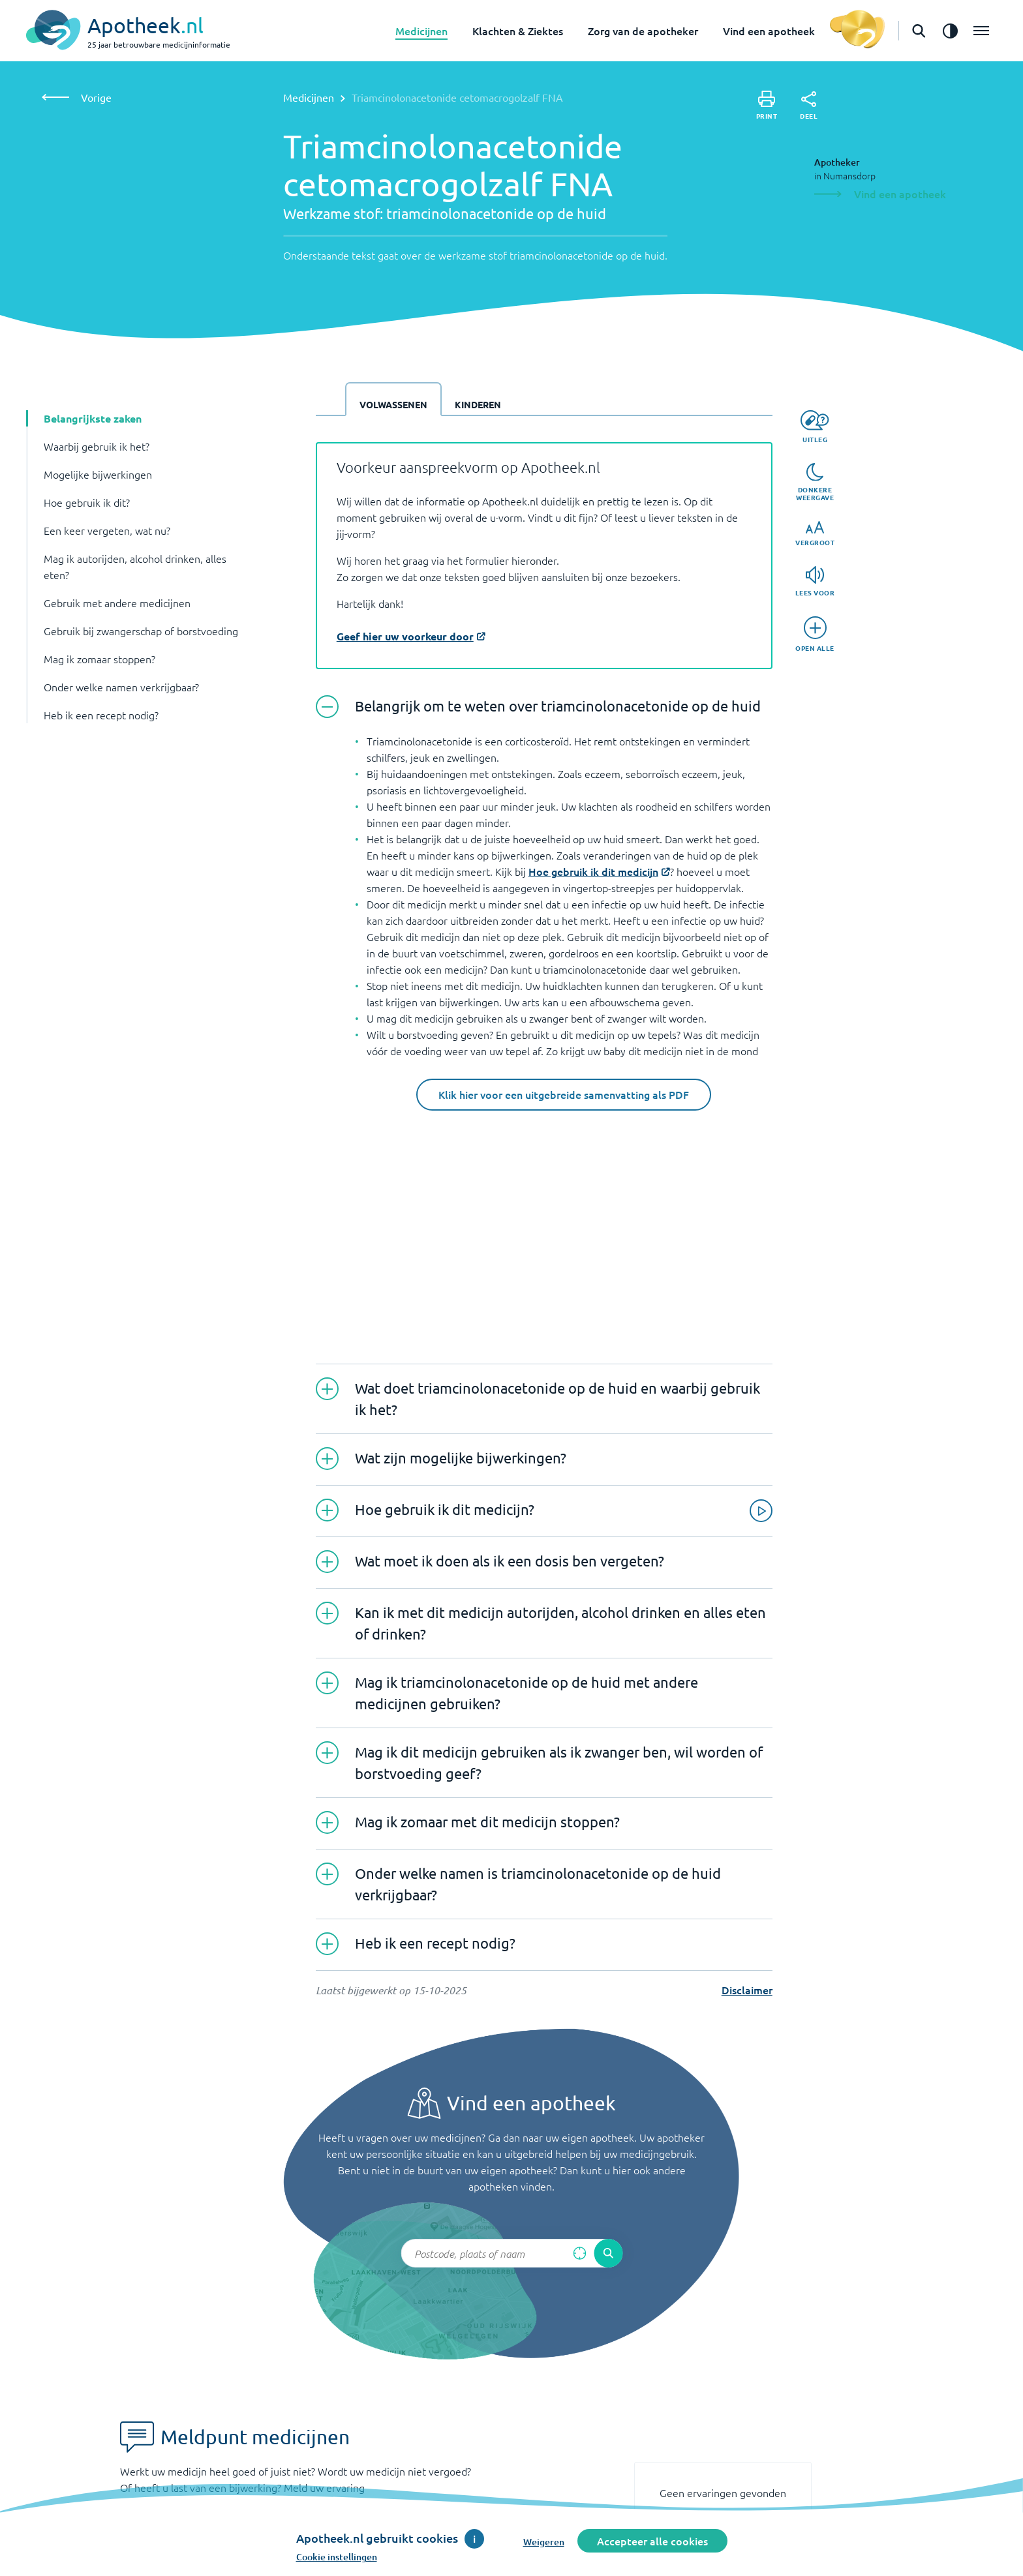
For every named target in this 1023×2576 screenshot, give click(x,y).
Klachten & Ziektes (517, 30)
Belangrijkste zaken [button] (93, 418)
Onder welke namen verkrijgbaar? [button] (121, 687)
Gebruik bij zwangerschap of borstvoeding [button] (141, 630)
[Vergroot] (814, 534)
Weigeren (543, 2542)
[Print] (767, 105)
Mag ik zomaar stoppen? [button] (99, 658)
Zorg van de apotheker (643, 30)
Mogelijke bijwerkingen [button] (98, 474)
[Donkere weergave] (815, 482)
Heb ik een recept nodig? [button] (101, 715)
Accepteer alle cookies (652, 2541)
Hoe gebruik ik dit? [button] (87, 502)
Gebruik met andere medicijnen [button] (117, 602)
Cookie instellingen (336, 2557)
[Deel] (808, 105)
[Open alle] (814, 634)
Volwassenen (393, 404)
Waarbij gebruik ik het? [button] (96, 446)
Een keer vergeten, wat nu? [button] (107, 530)
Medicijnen (421, 30)
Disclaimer (747, 1990)
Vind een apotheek (769, 30)
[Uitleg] (815, 426)
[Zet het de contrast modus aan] (950, 30)
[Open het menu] (981, 30)
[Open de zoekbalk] (918, 30)
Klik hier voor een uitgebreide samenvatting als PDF (563, 1094)
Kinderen (478, 404)
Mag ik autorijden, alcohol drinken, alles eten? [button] (135, 566)
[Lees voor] (815, 581)
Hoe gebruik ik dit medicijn (593, 871)
